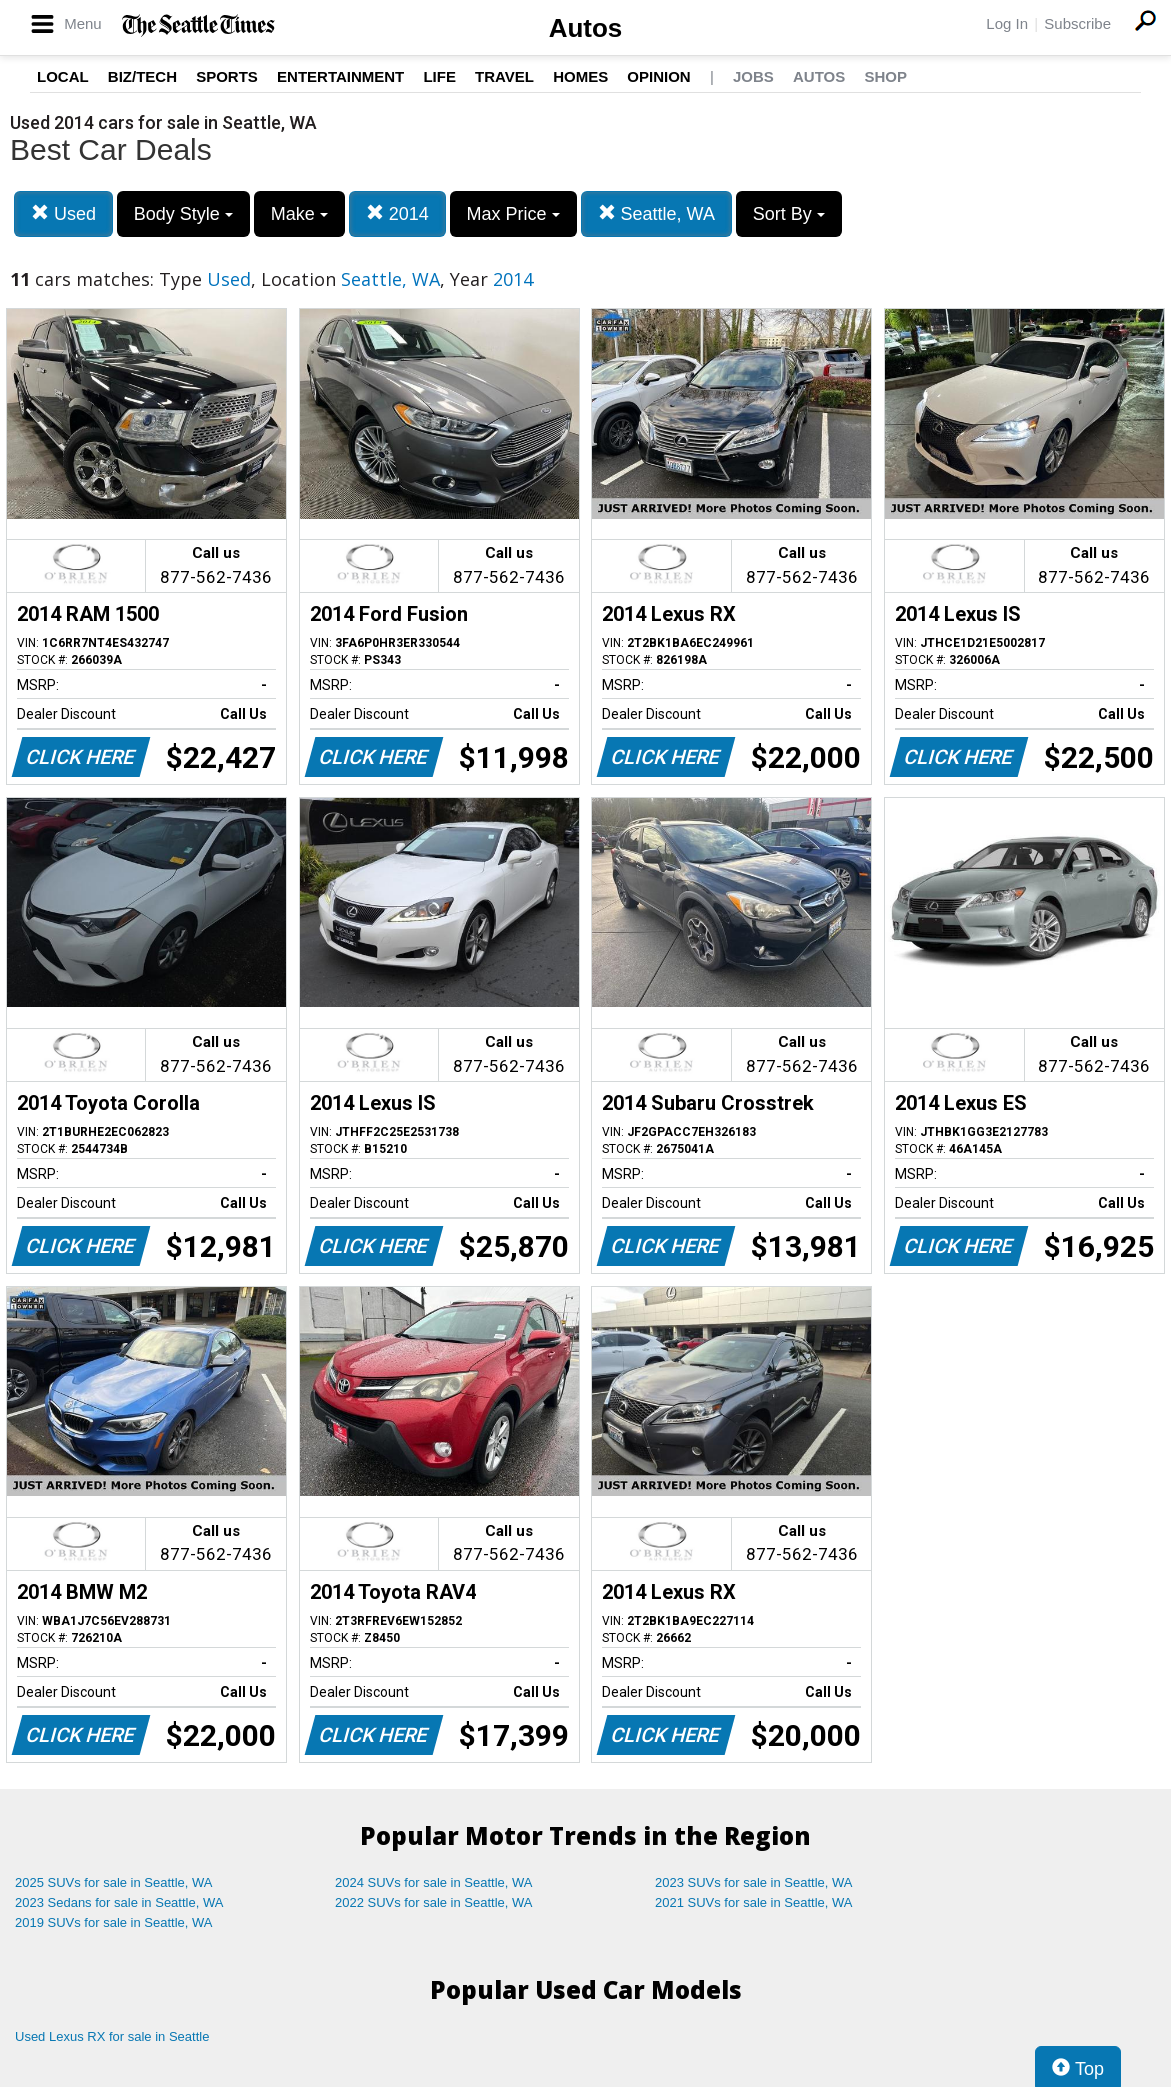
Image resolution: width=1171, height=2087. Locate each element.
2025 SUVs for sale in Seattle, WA (114, 1882)
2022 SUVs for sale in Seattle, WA (434, 1902)
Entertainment (340, 76)
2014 (397, 213)
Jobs (753, 76)
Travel (504, 76)
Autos (586, 28)
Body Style (183, 214)
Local (63, 76)
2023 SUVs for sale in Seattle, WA (754, 1882)
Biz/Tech (142, 76)
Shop (885, 76)
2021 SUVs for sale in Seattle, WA (754, 1902)
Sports (227, 76)
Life (439, 76)
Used (63, 213)
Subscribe (1077, 23)
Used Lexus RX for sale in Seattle (112, 2036)
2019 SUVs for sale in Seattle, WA (114, 1922)
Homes (580, 76)
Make (299, 214)
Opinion (658, 76)
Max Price (513, 214)
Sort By (789, 214)
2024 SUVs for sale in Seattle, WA (434, 1882)
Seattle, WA (656, 213)
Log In (1007, 23)
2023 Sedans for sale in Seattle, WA (119, 1902)
